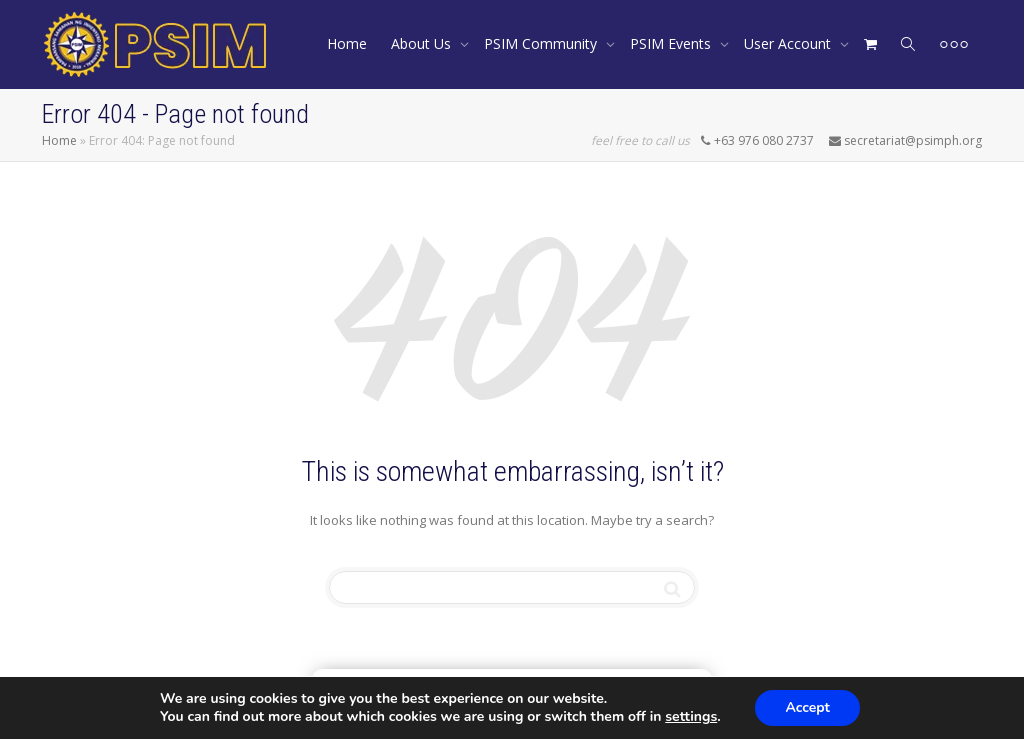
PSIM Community (542, 43)
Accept (807, 707)
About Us (423, 43)
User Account (789, 43)
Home (347, 43)
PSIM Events (672, 43)
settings (691, 717)
